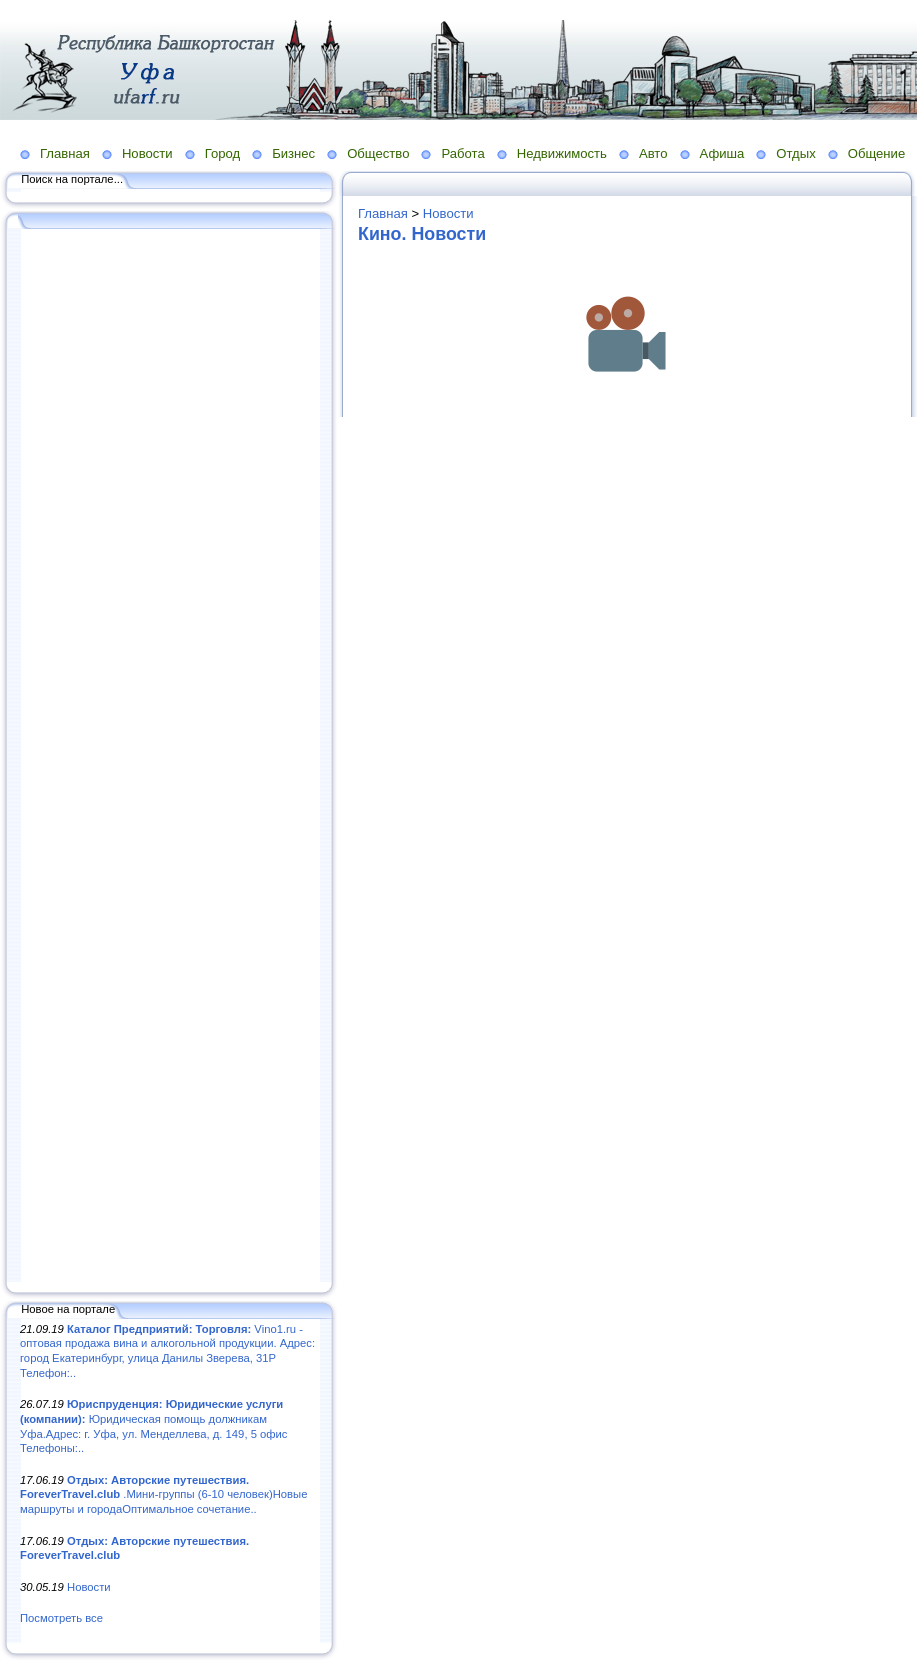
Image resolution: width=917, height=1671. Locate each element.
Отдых (795, 153)
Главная (65, 153)
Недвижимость (562, 153)
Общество (378, 153)
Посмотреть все (61, 1618)
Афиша (722, 153)
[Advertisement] (170, 757)
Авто (653, 153)
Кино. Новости (422, 234)
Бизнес (293, 153)
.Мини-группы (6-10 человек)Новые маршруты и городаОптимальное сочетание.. (163, 1494)
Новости (147, 153)
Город (222, 153)
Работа (462, 153)
